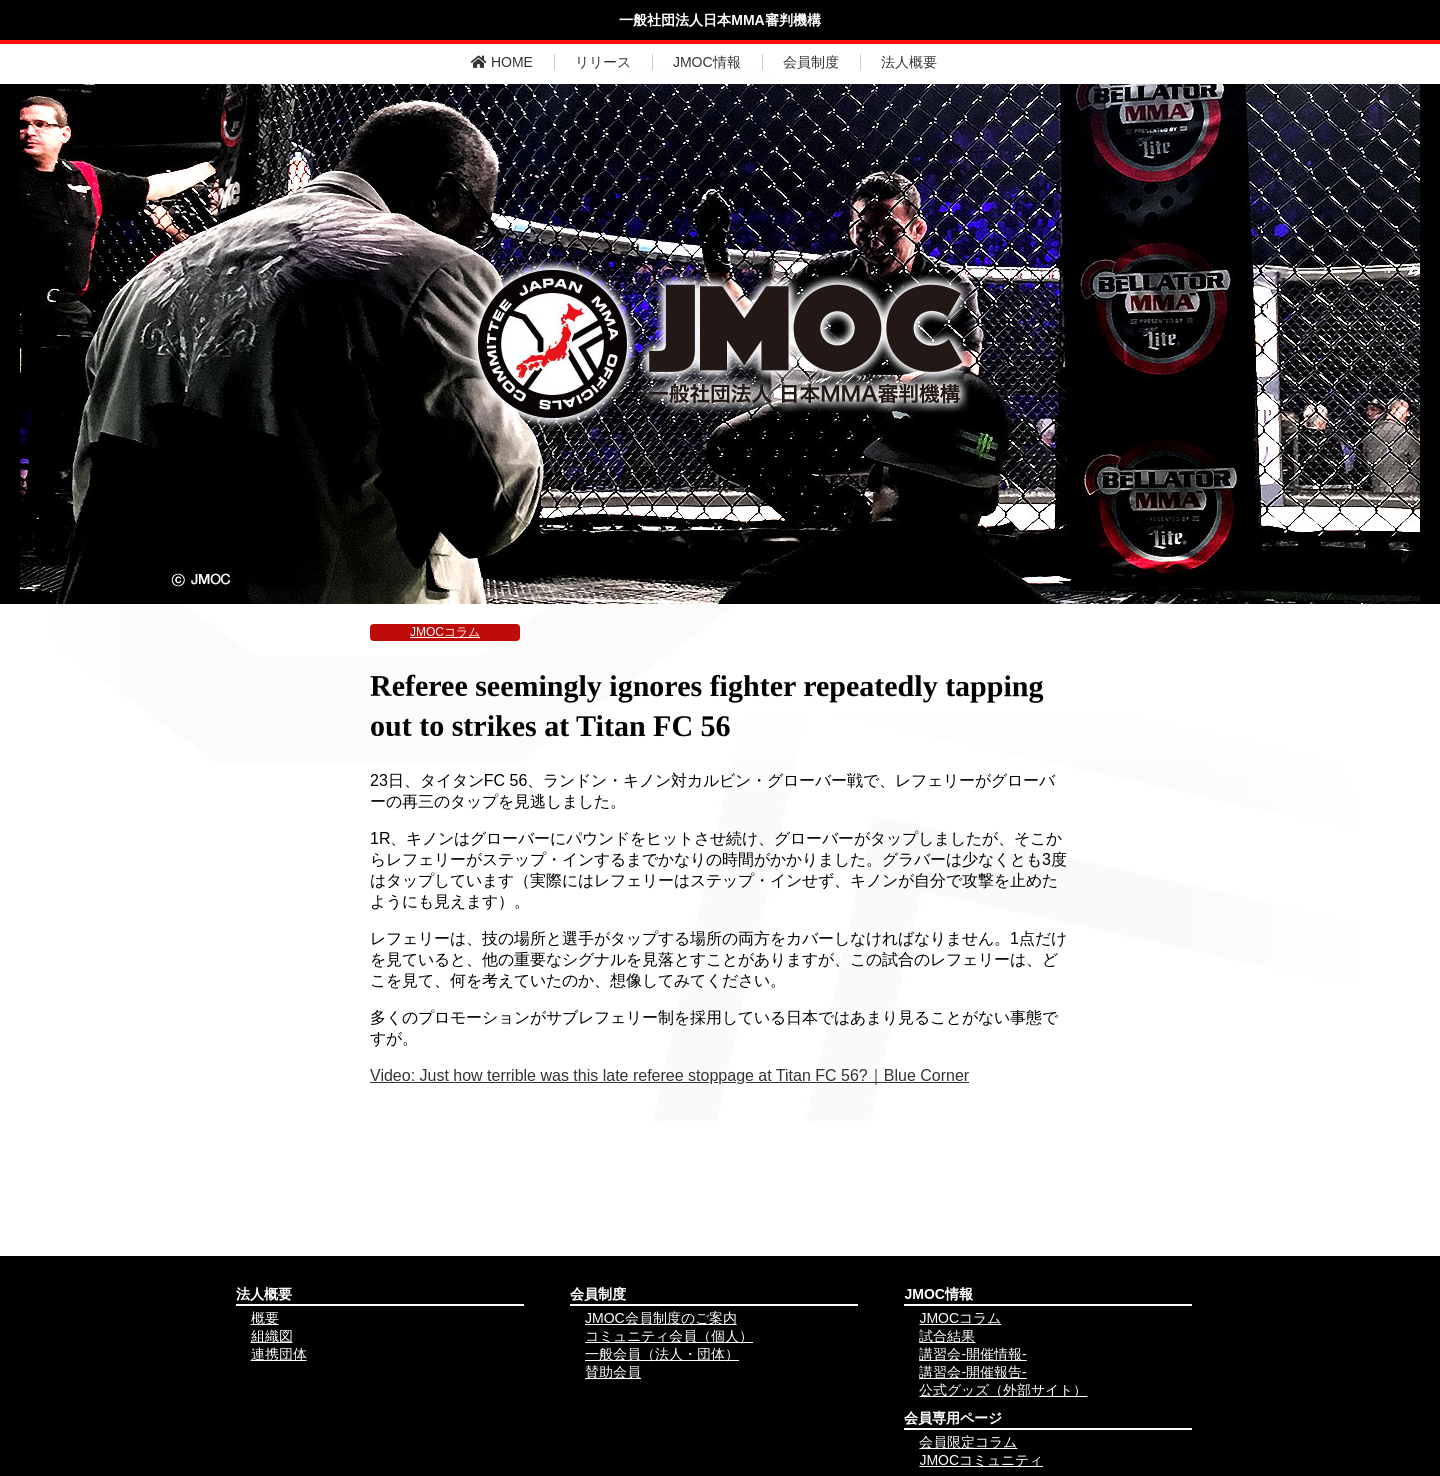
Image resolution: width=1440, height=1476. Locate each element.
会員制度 (811, 62)
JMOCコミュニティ (981, 1460)
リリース (603, 62)
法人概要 (909, 62)
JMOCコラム (445, 632)
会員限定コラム (968, 1442)
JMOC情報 (707, 62)
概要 (265, 1318)
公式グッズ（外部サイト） (1003, 1390)
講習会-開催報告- (972, 1372)
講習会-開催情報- (972, 1354)
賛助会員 (613, 1372)
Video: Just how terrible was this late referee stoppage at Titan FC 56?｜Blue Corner (669, 1075)
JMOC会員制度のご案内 (661, 1318)
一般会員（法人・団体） (662, 1354)
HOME (502, 62)
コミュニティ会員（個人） (669, 1336)
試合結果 (947, 1336)
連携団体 (279, 1354)
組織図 (272, 1336)
